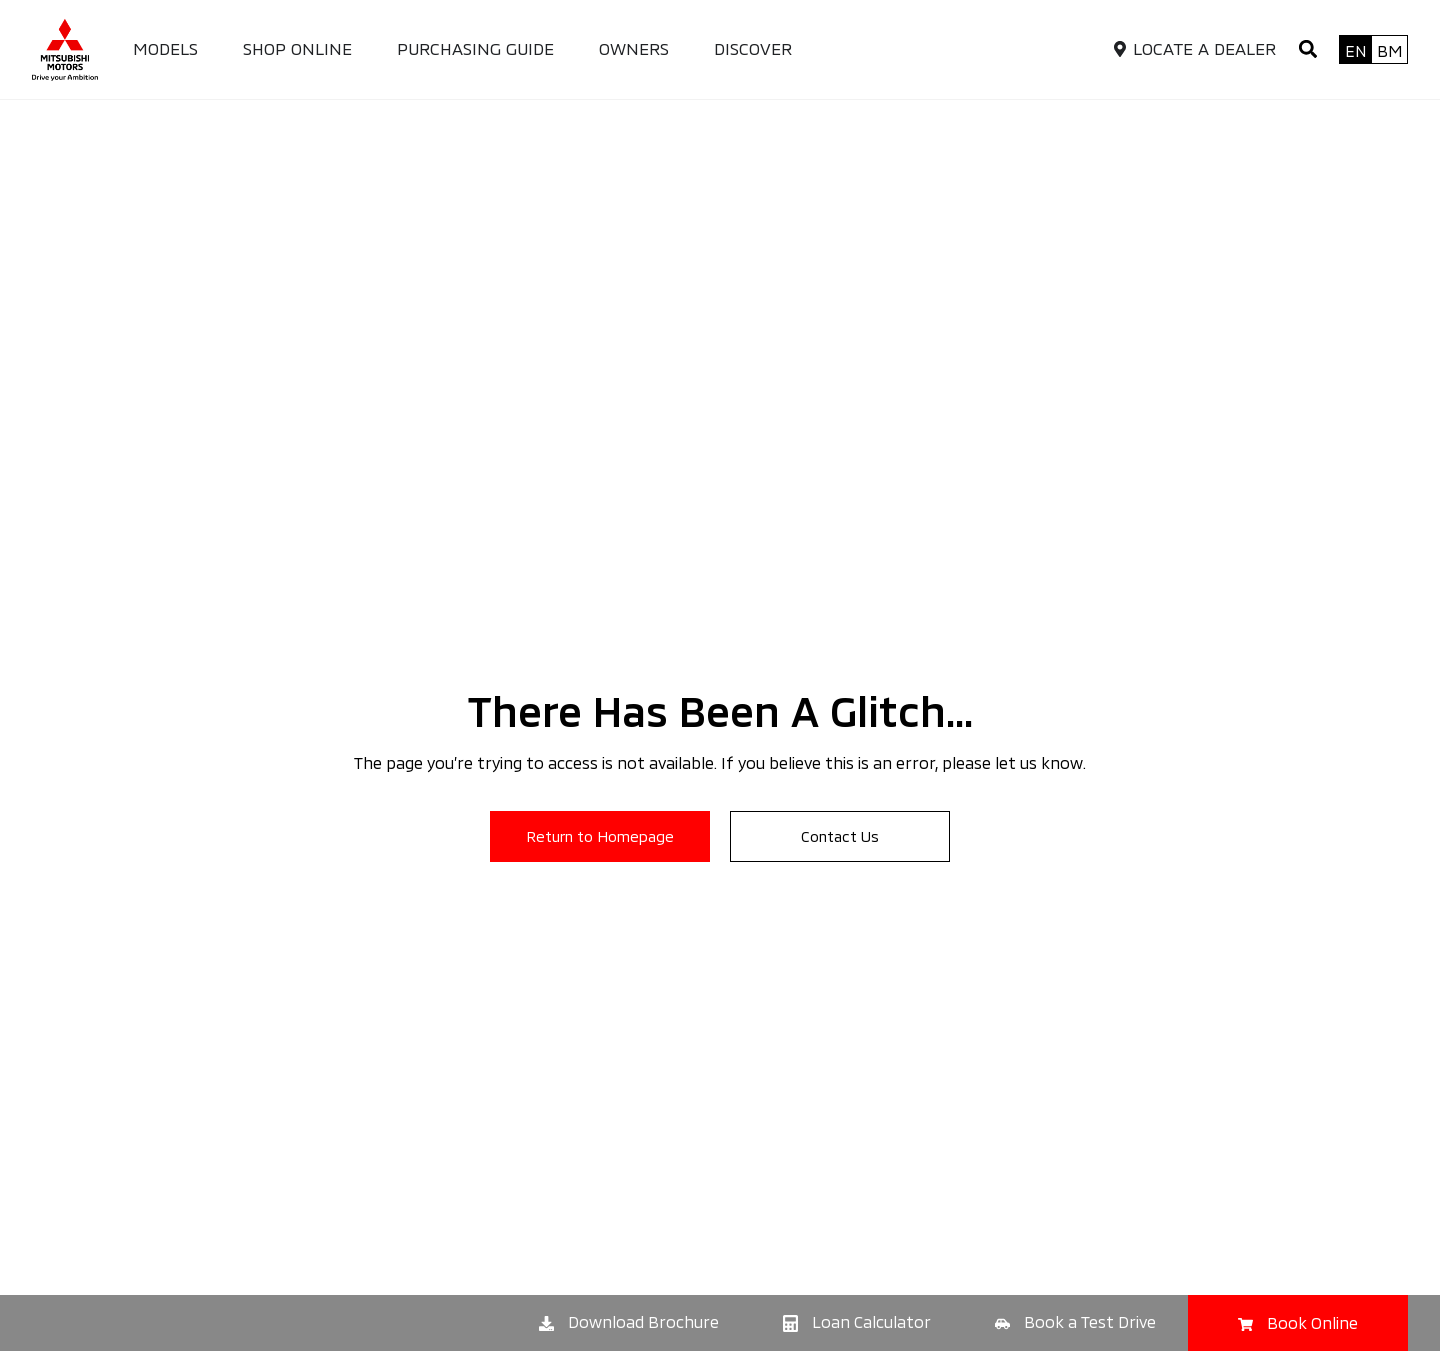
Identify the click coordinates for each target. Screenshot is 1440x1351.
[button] (1307, 49)
